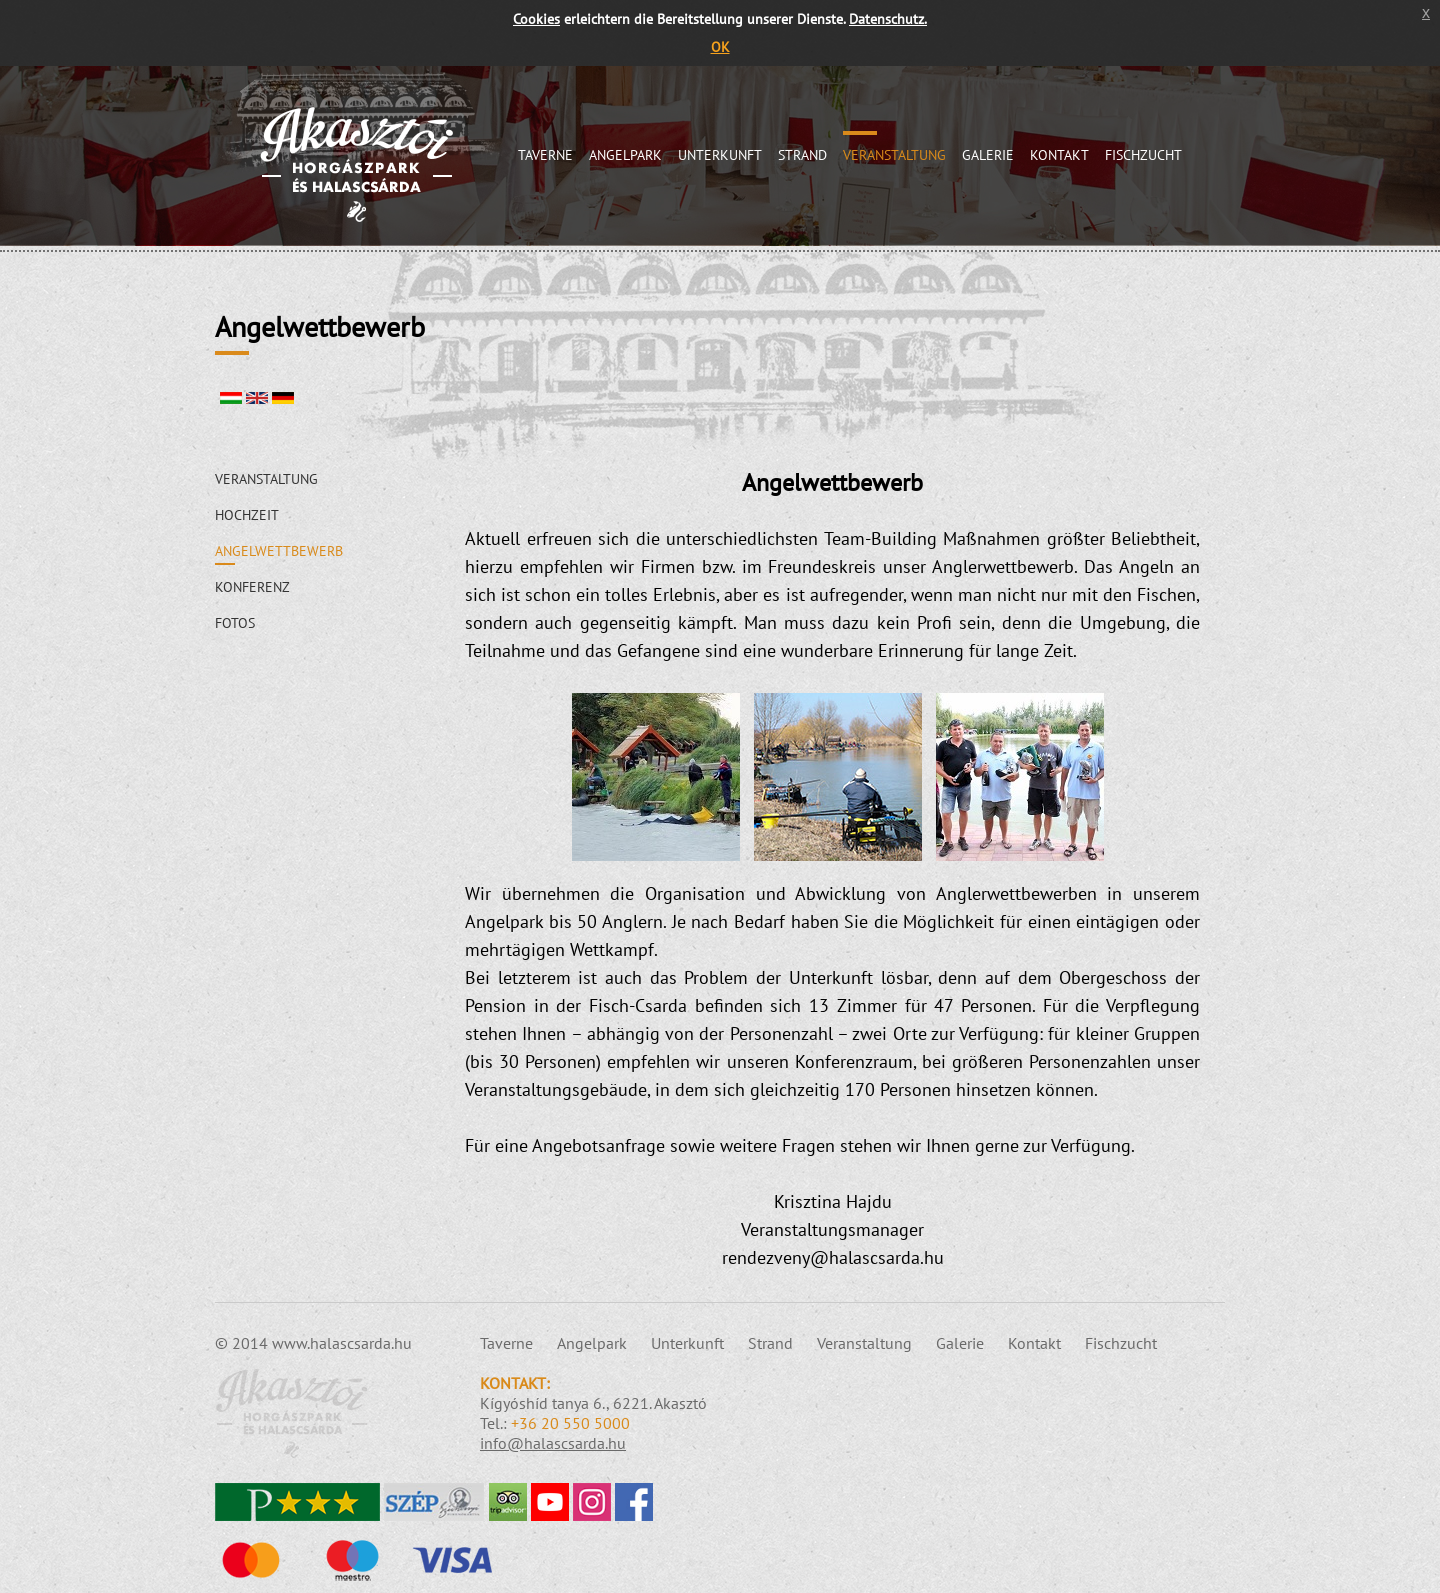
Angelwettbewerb (279, 551)
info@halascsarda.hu (553, 1443)
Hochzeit (247, 515)
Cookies (536, 18)
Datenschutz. (888, 18)
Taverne (545, 155)
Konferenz (252, 587)
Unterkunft (720, 155)
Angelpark (625, 155)
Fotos (235, 623)
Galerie (988, 155)
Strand (802, 155)
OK (720, 47)
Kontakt (1059, 155)
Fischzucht (1143, 155)
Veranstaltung (894, 155)
